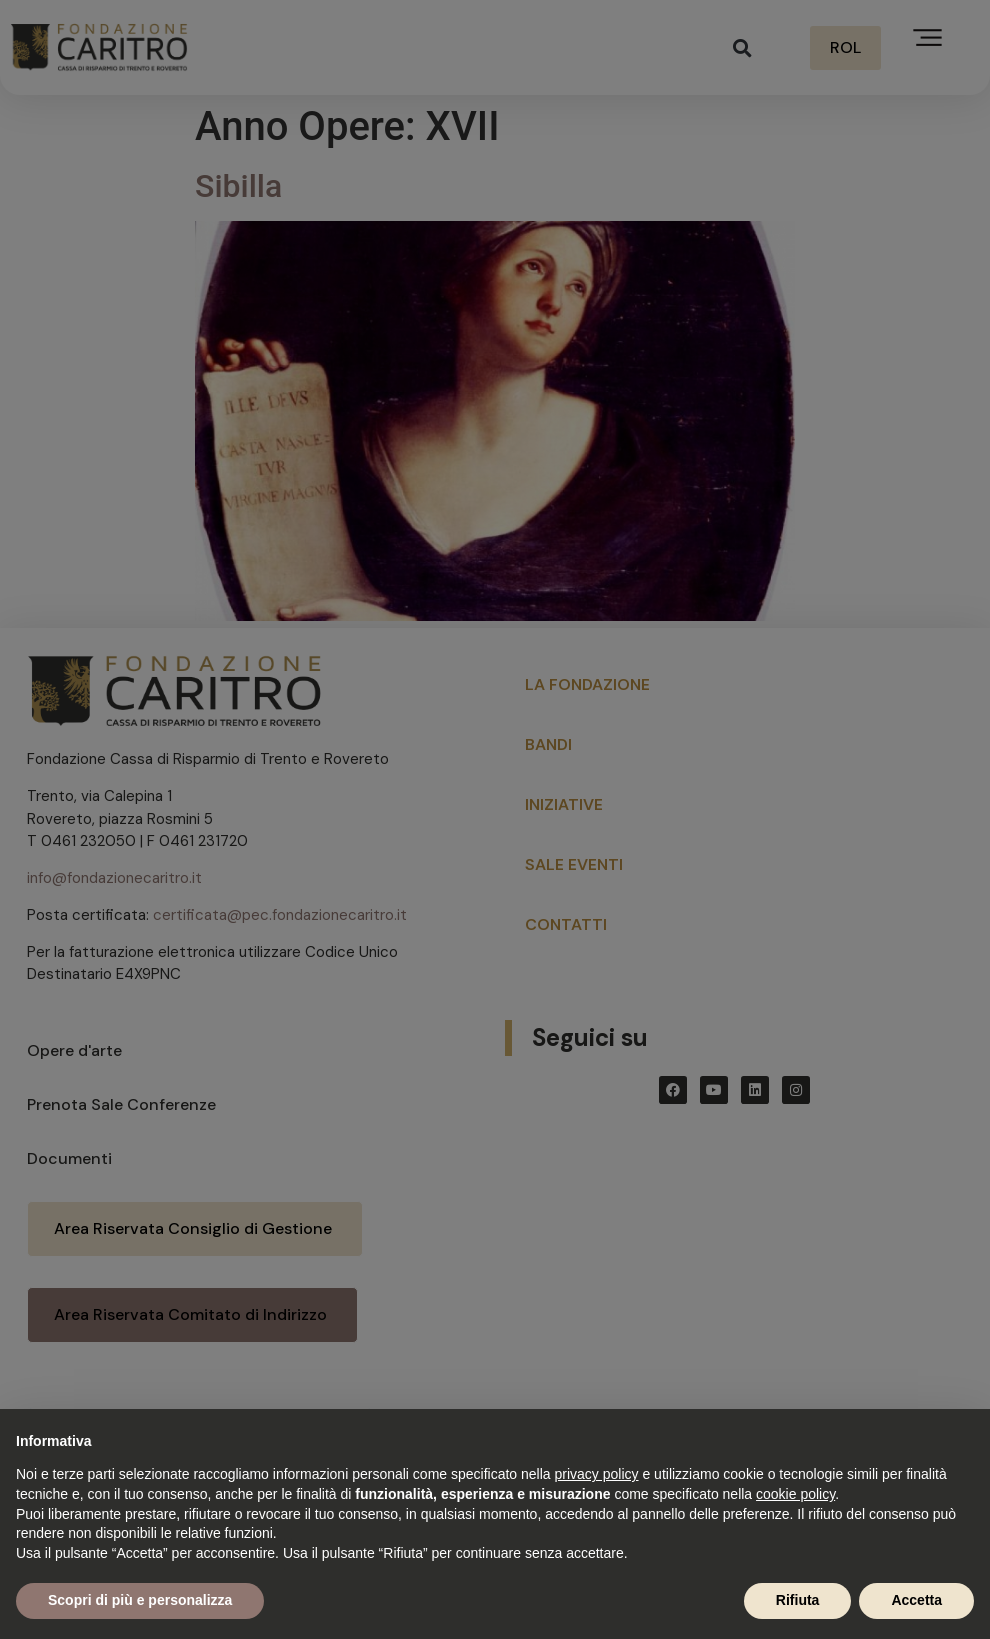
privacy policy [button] (597, 1474)
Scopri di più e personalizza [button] (140, 1600)
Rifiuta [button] (798, 1600)
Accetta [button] (916, 1600)
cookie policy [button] (795, 1494)
